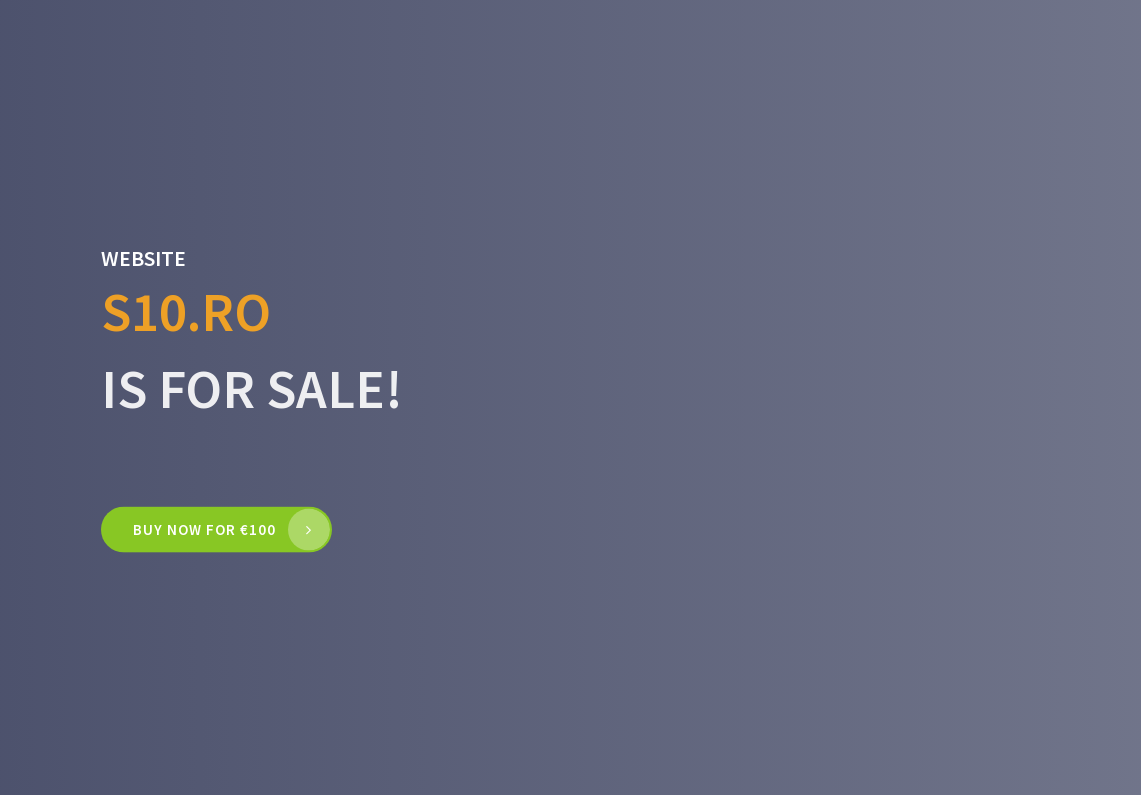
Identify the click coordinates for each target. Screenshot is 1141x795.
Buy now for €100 (204, 529)
